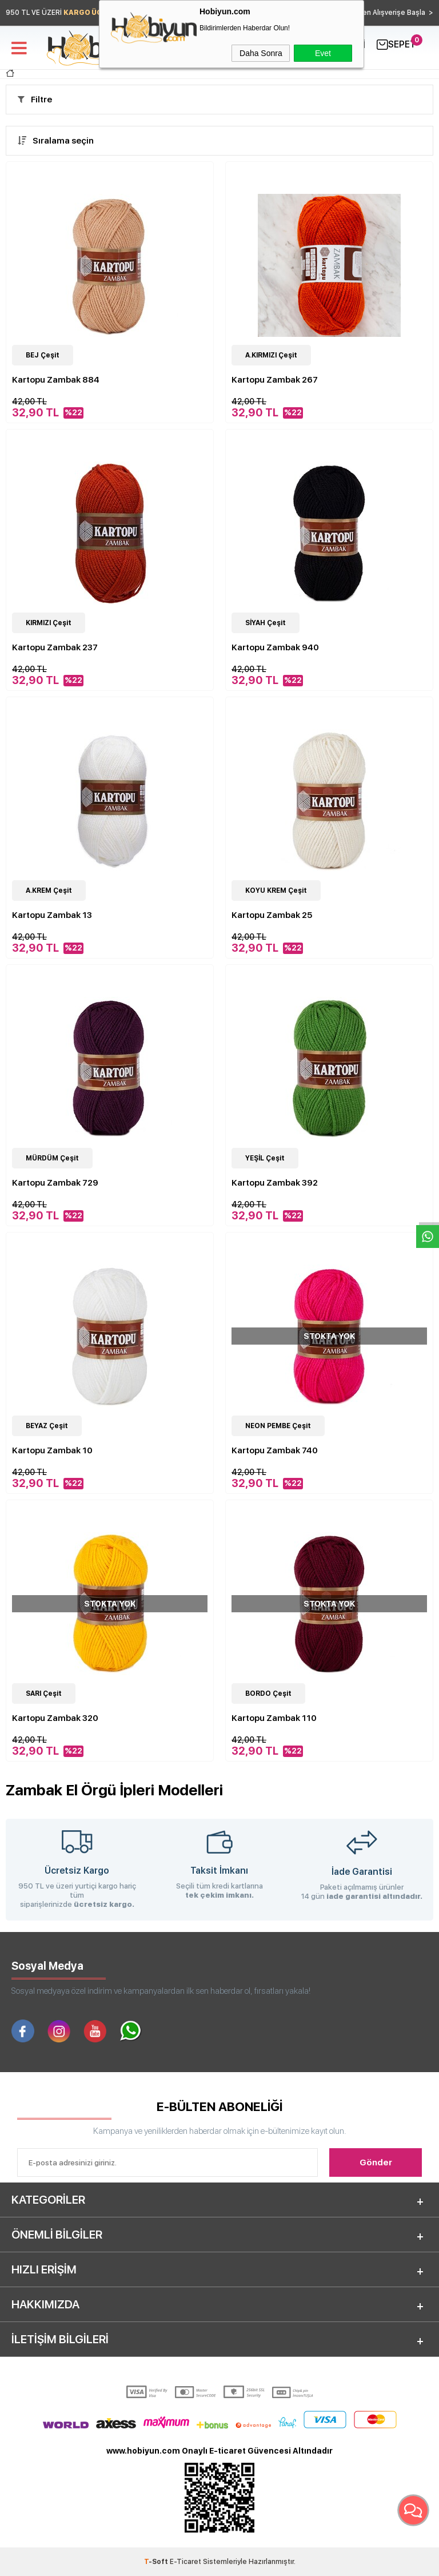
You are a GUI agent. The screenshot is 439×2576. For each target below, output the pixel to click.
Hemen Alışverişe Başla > (389, 13)
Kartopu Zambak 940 (275, 647)
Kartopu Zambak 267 (275, 380)
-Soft (157, 2562)
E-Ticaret (185, 2562)
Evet (323, 53)
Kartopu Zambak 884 (55, 380)
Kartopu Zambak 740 (275, 1450)
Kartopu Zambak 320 (55, 1718)
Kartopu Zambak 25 (272, 915)
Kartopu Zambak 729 (55, 1183)
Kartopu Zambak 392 (275, 1183)
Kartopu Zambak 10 (52, 1450)
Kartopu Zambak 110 (274, 1718)
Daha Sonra (261, 53)
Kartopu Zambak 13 (52, 915)
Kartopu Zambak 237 (55, 647)
